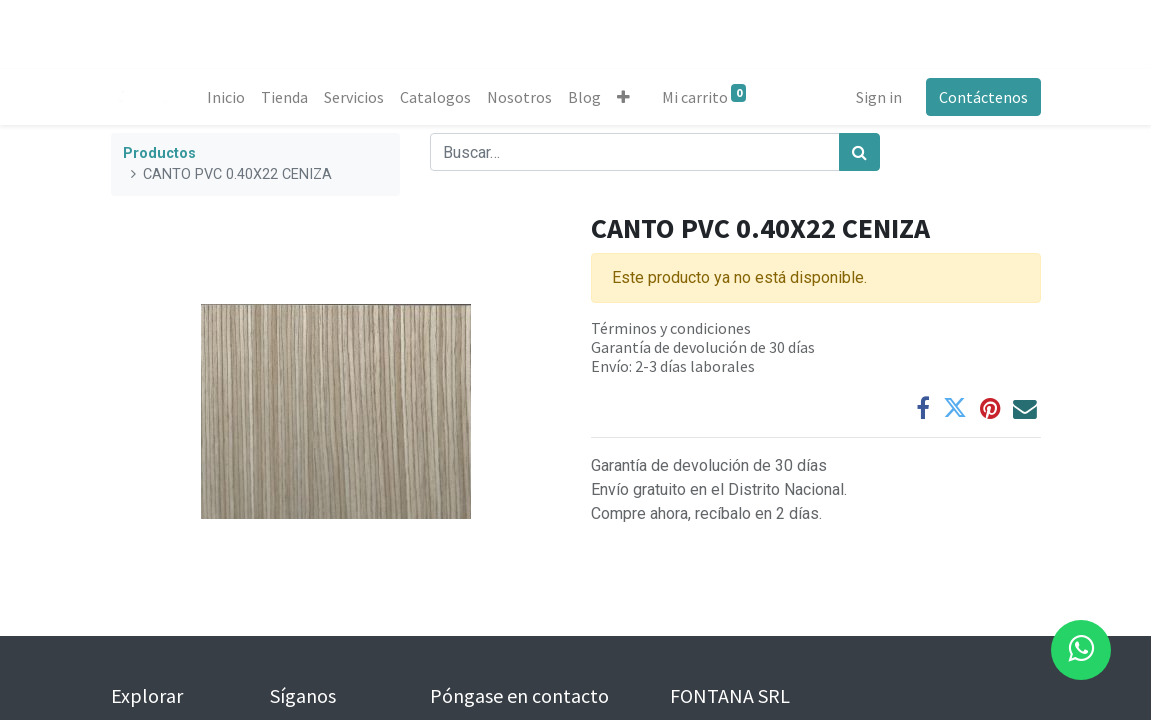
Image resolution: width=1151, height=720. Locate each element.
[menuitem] (226, 97)
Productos (159, 153)
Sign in (879, 97)
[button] (623, 97)
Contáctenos (983, 97)
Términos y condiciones (671, 328)
